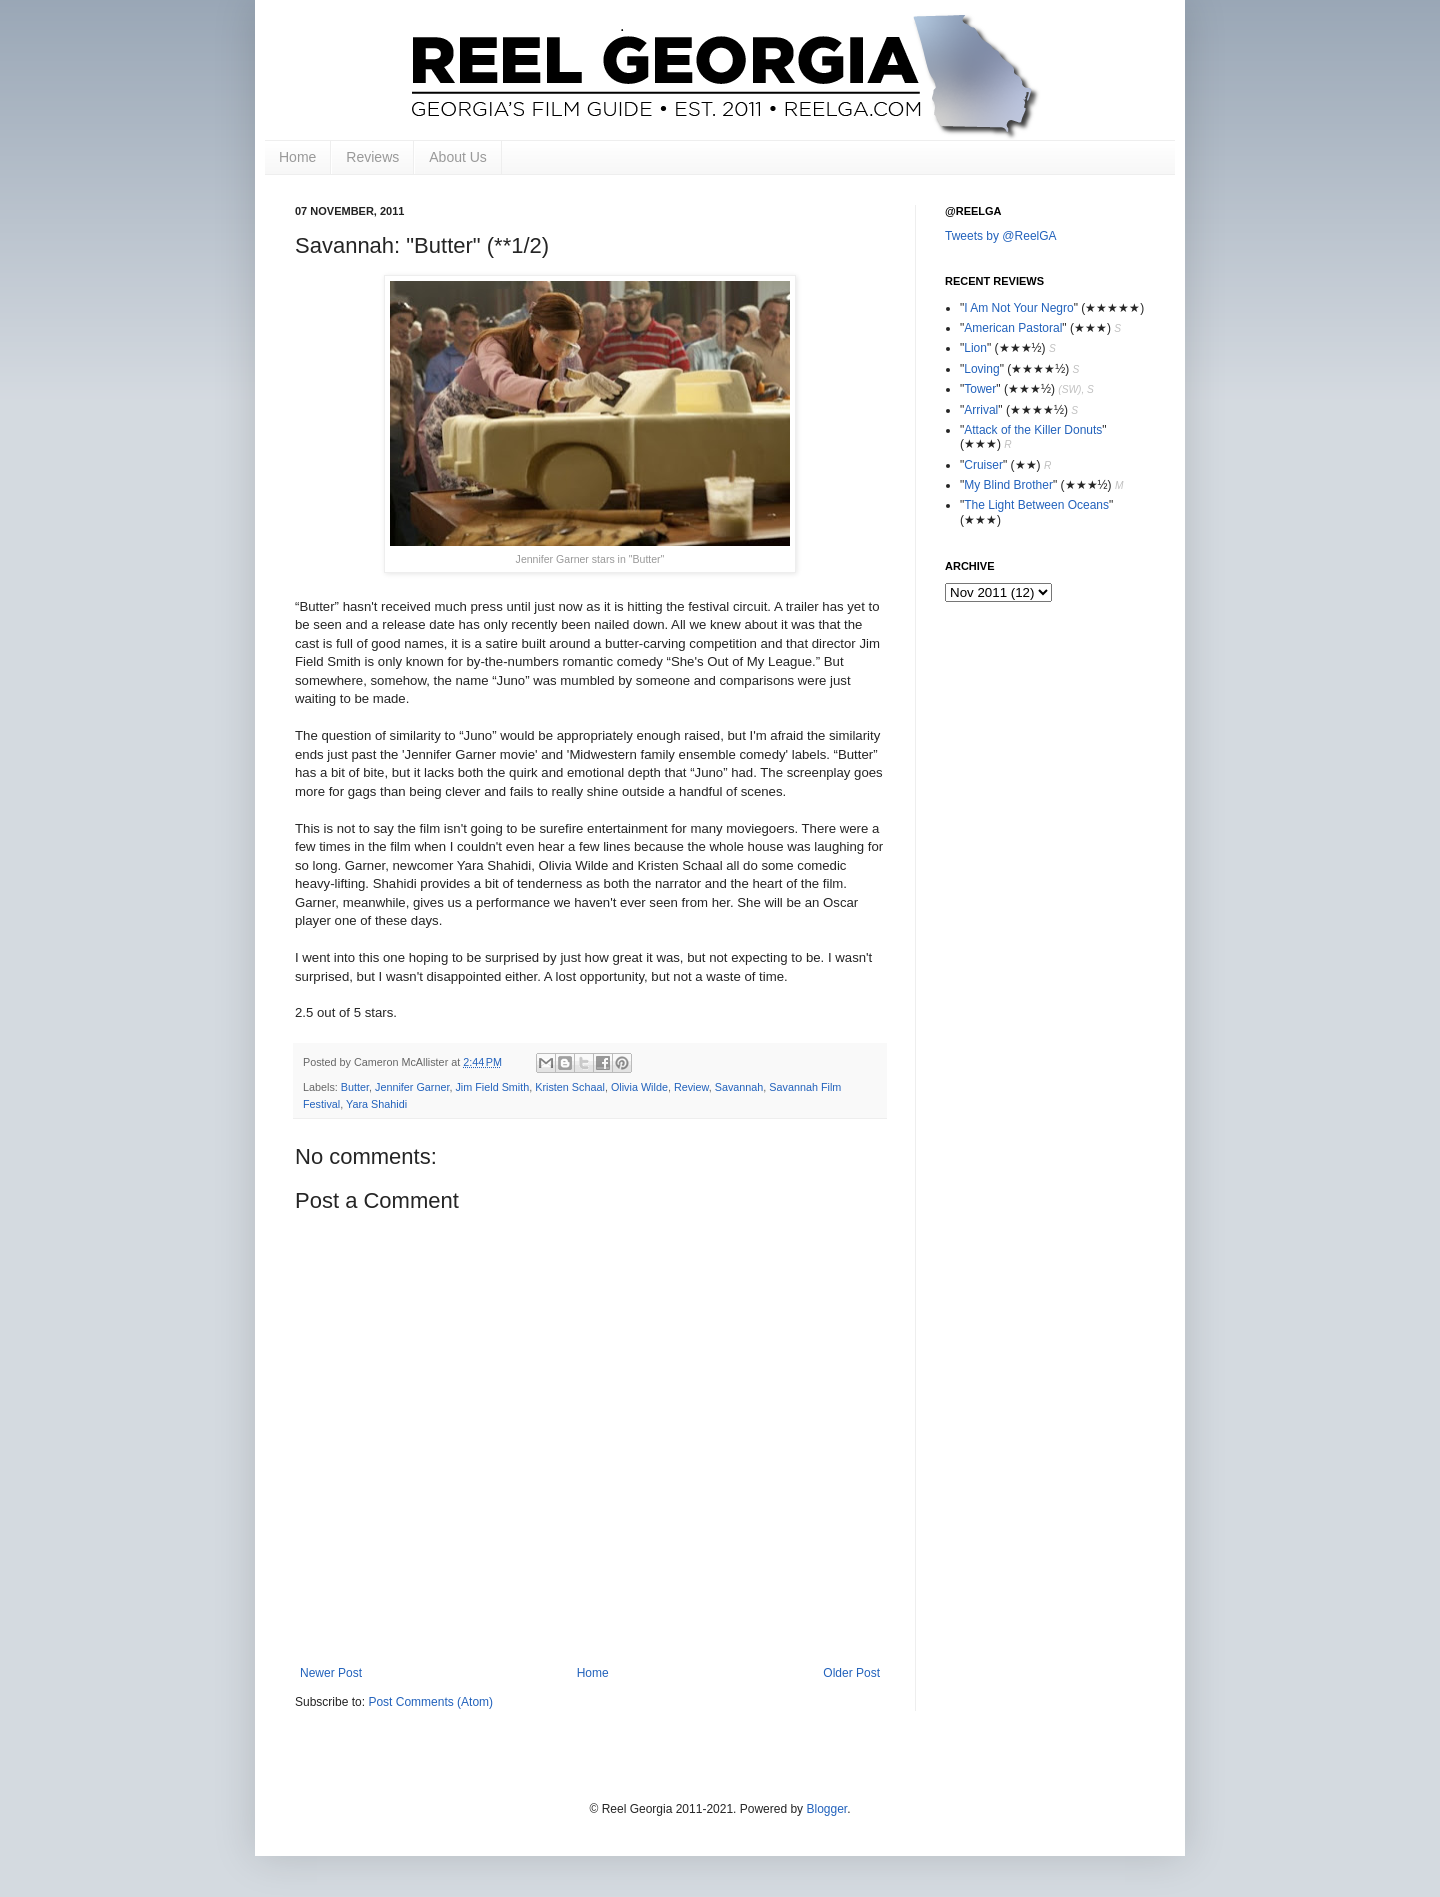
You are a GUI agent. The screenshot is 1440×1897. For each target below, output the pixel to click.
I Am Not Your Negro (1018, 308)
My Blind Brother (1008, 485)
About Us (458, 157)
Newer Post (331, 1673)
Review (691, 1087)
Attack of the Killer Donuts (1033, 430)
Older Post (851, 1673)
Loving (981, 369)
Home (297, 157)
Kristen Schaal (570, 1087)
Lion (975, 348)
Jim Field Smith (492, 1087)
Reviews (372, 157)
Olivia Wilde (639, 1087)
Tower (980, 389)
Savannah (739, 1087)
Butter (355, 1087)
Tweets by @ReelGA (1001, 236)
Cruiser (983, 465)
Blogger (826, 1809)
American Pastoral (1013, 328)
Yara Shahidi (376, 1104)
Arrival (981, 410)
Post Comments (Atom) (430, 1702)
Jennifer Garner (412, 1087)
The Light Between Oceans (1036, 505)
